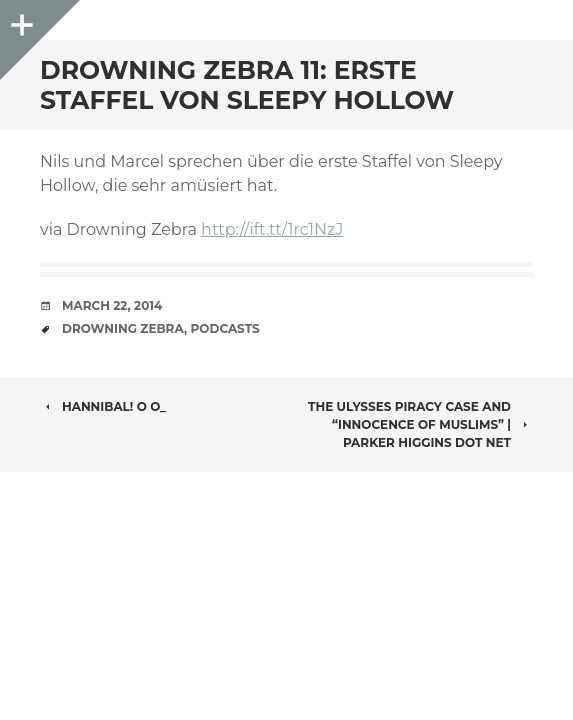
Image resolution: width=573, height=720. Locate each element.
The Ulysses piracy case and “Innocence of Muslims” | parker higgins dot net (420, 424)
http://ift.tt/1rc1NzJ (272, 229)
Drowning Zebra (123, 328)
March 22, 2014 (112, 305)
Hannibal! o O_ (103, 406)
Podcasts (225, 328)
